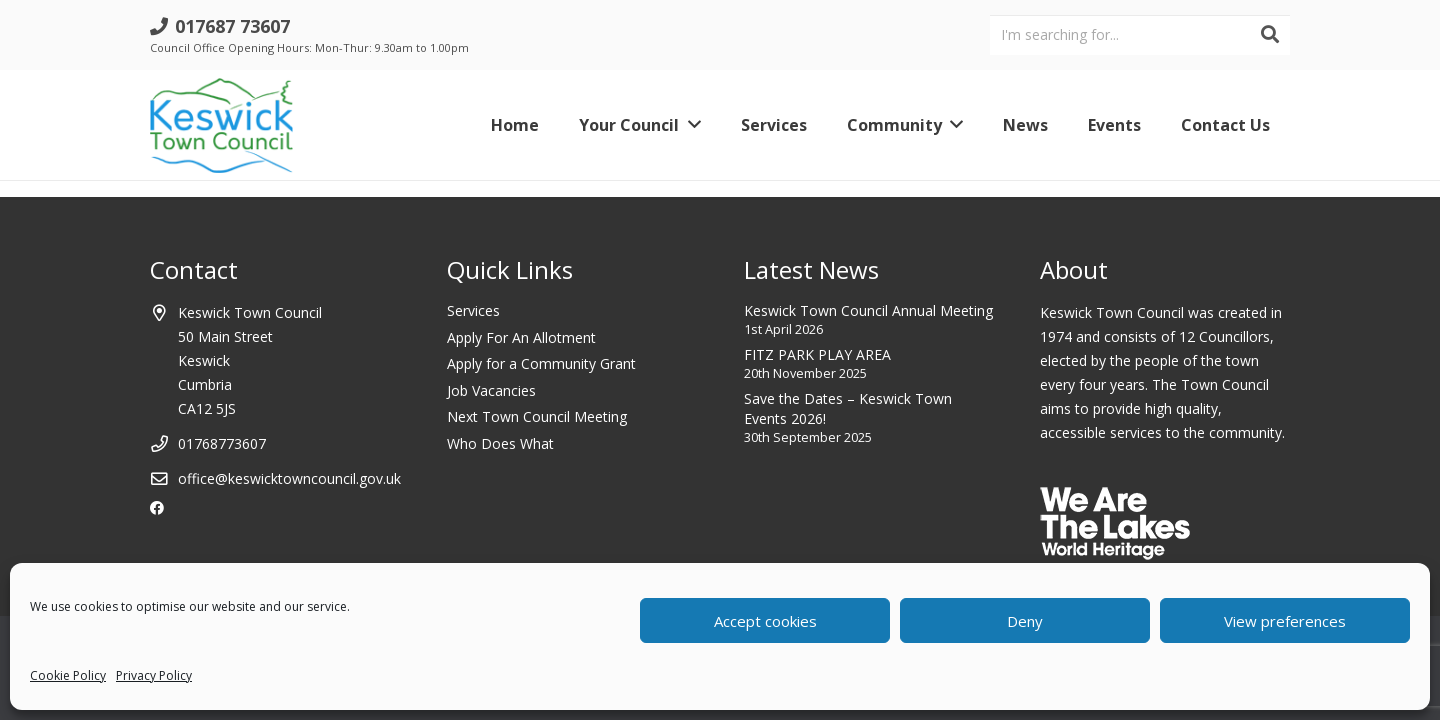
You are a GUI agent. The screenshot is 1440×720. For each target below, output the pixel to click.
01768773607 (222, 443)
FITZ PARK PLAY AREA (817, 354)
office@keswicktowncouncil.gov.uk (289, 478)
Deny (1025, 621)
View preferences (1285, 621)
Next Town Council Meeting (537, 416)
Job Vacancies (491, 390)
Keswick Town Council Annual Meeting (868, 310)
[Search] (1270, 35)
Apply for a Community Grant (541, 363)
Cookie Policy (68, 675)
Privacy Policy (154, 675)
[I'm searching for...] (1140, 34)
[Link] (221, 125)
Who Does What (500, 443)
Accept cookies (765, 621)
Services (473, 310)
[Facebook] (157, 508)
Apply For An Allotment (521, 337)
